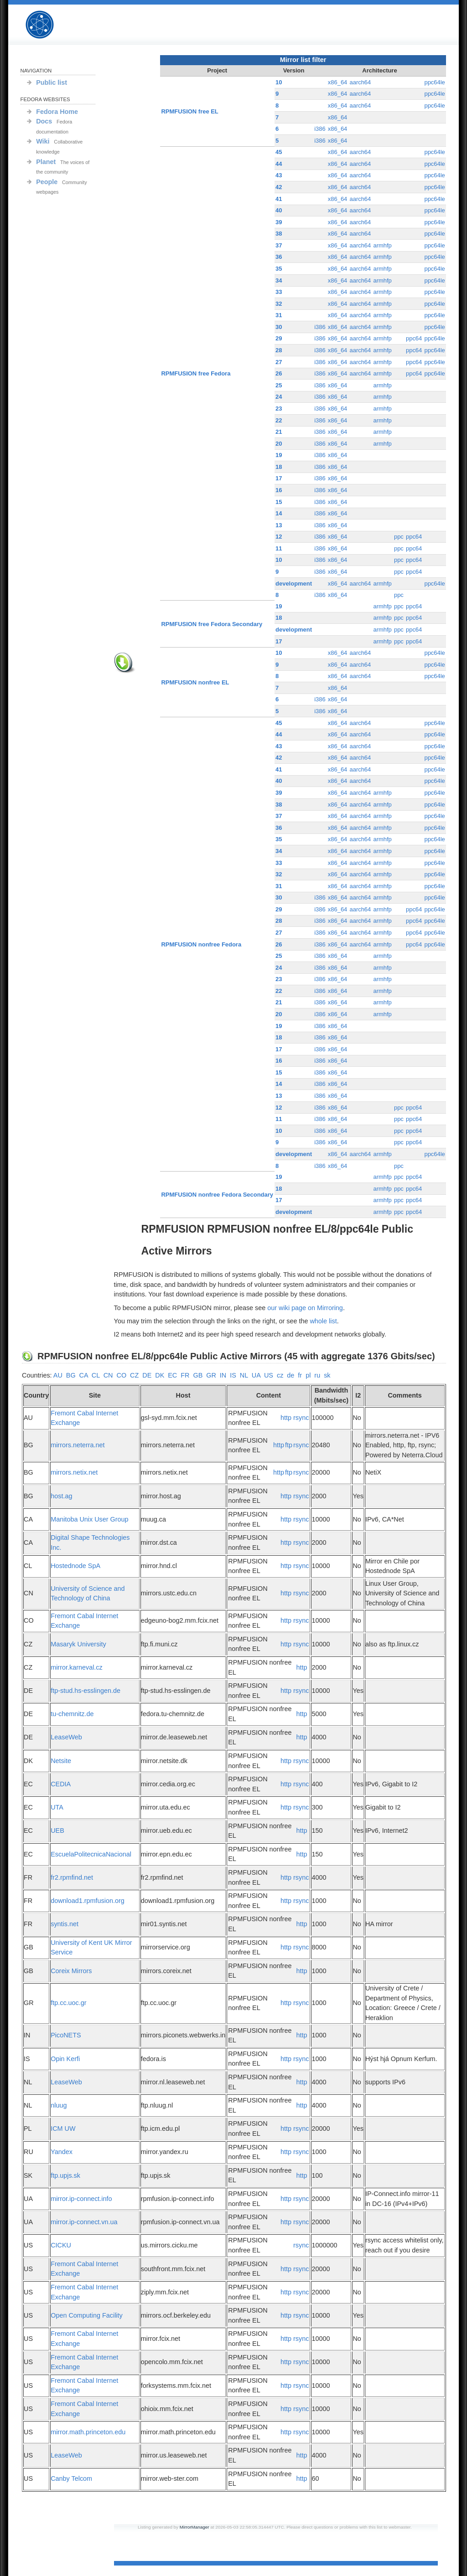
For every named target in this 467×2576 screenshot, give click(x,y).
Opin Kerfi (65, 2058)
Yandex (62, 2151)
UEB (57, 1830)
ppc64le (434, 82)
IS (233, 1375)
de (290, 1375)
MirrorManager (194, 2527)
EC (172, 1375)
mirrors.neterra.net (77, 1445)
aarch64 (360, 82)
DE (146, 1375)
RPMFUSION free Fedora (196, 373)
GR (211, 1375)
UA (256, 1375)
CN (108, 1375)
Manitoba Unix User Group (89, 1519)
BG (71, 1375)
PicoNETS (66, 2035)
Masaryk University (78, 1644)
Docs (44, 121)
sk (327, 1375)
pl (308, 1375)
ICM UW (63, 2128)
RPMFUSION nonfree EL (195, 682)
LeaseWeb (66, 1737)
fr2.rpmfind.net (72, 1877)
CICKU (61, 2245)
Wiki (42, 141)
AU (57, 1375)
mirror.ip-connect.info (81, 2198)
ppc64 (414, 338)
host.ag (61, 1496)
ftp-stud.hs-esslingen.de (85, 1690)
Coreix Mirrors (71, 1970)
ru (317, 1375)
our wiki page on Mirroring (305, 1307)
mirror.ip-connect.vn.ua (84, 2222)
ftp (288, 1445)
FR (185, 1375)
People (46, 181)
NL (244, 1375)
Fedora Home (57, 111)
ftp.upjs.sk (65, 2175)
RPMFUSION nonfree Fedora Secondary (217, 1194)
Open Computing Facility (87, 2315)
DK (159, 1375)
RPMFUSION (47, 24)
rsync (301, 1417)
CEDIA (61, 1784)
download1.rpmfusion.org (88, 1900)
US (268, 1375)
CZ (134, 1375)
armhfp (382, 245)
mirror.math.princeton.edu (88, 2432)
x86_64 (338, 82)
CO (121, 1375)
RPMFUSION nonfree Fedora (201, 944)
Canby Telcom (71, 2478)
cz (280, 1375)
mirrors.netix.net (74, 1472)
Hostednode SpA (75, 1565)
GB (197, 1375)
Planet (46, 161)
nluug (59, 2105)
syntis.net (64, 1924)
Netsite (61, 1760)
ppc (399, 536)
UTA (57, 1807)
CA (83, 1375)
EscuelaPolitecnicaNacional (91, 1854)
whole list (323, 1321)
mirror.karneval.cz (77, 1667)
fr (300, 1375)
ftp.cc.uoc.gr (68, 2002)
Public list (51, 82)
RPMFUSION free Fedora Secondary (212, 624)
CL (96, 1375)
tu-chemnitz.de (72, 1713)
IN (223, 1375)
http (285, 1417)
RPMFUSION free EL (189, 111)
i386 (320, 128)
